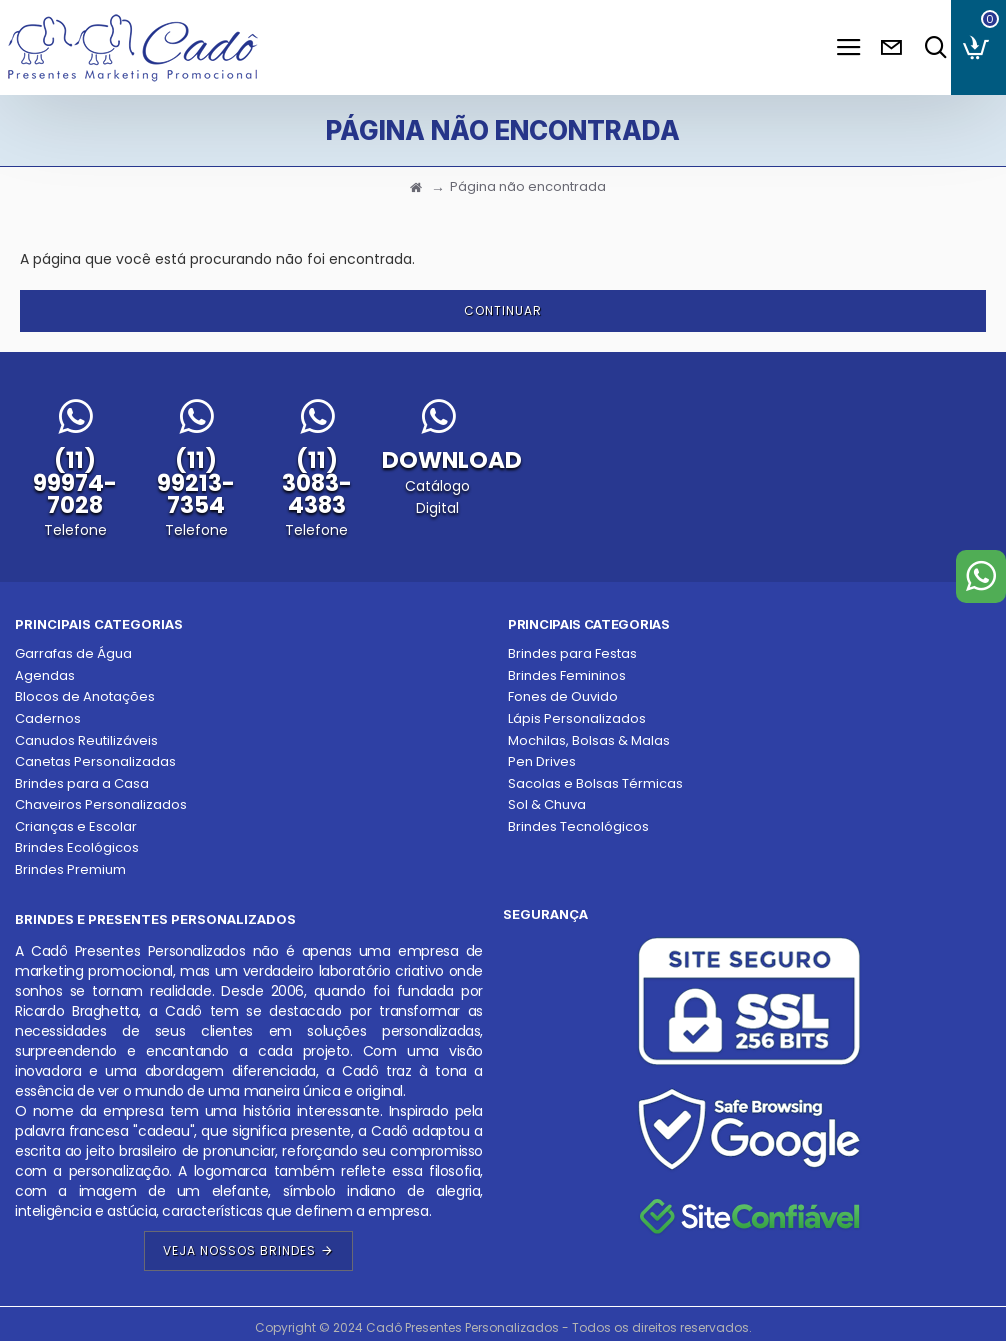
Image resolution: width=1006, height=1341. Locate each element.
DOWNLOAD (452, 460)
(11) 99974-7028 (75, 482)
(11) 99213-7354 (196, 482)
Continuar (503, 310)
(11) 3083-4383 (317, 482)
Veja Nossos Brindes (239, 1250)
